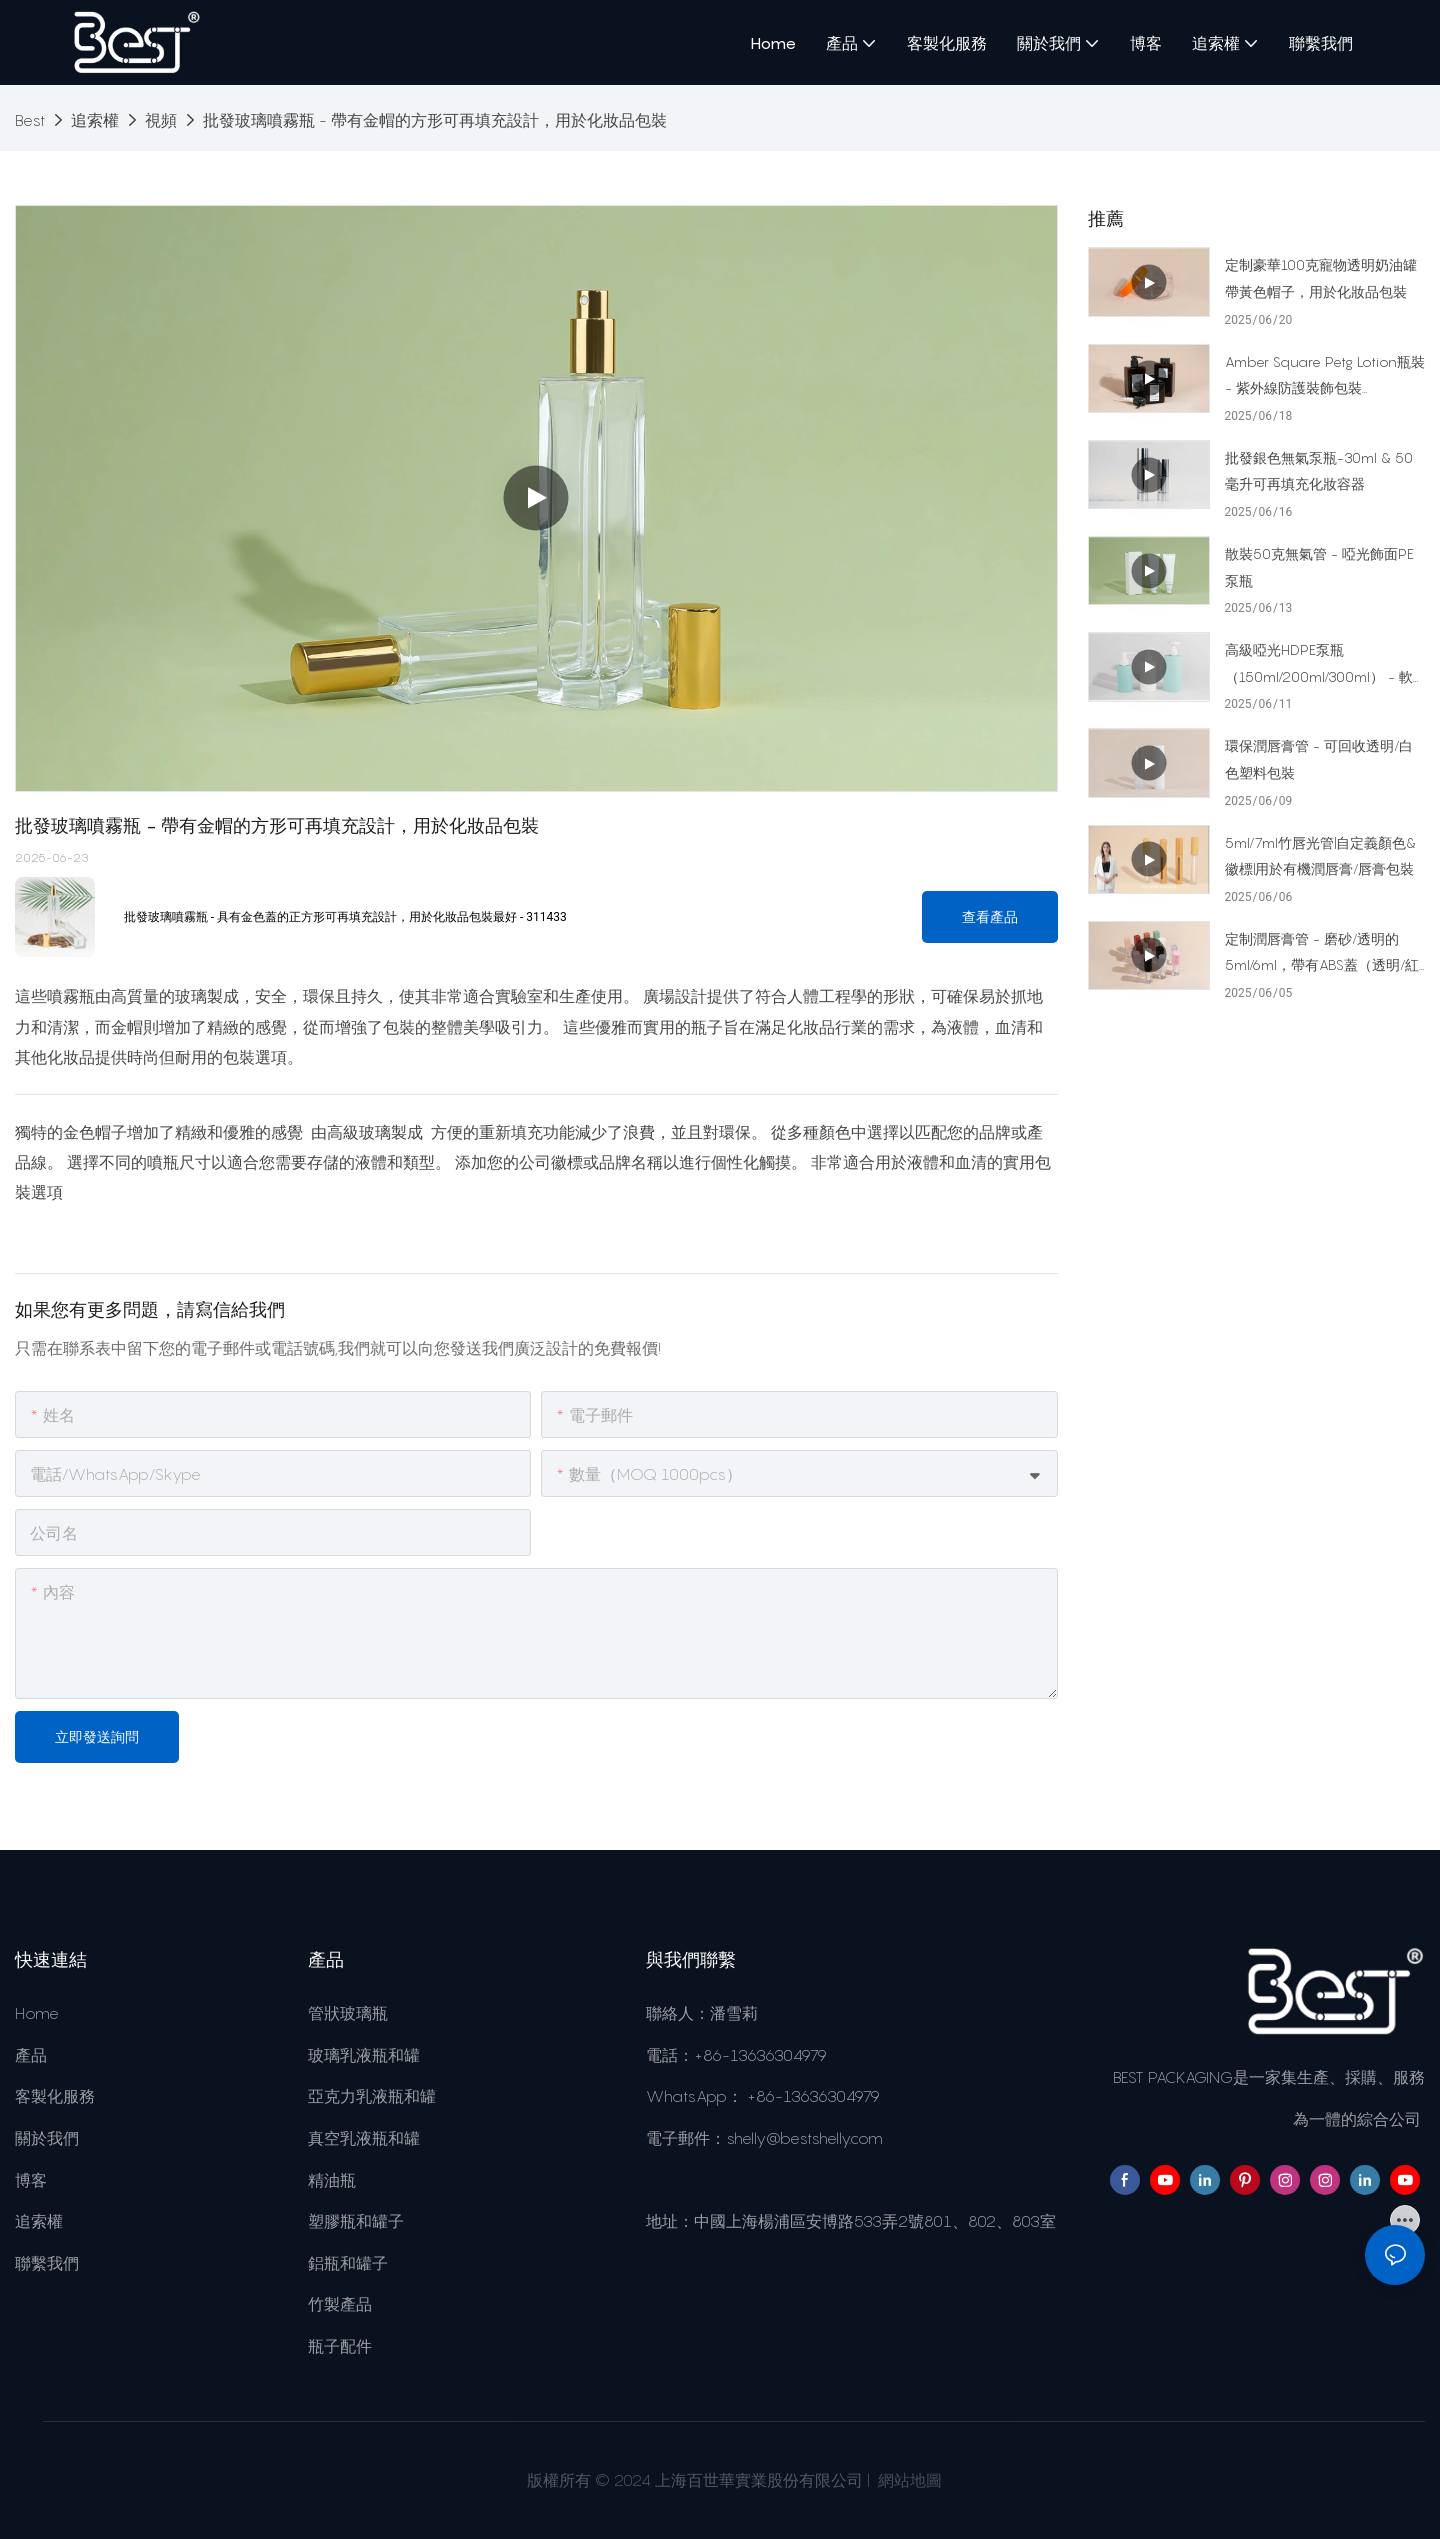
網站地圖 (908, 2480)
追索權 (95, 120)
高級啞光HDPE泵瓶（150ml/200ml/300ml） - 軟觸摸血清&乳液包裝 (1319, 665)
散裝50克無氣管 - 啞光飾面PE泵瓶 (1319, 567)
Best (30, 120)
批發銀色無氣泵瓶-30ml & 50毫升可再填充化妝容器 (1319, 471)
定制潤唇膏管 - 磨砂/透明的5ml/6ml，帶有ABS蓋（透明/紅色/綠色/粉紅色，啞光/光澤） (1322, 954)
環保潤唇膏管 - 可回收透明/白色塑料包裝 (1319, 759)
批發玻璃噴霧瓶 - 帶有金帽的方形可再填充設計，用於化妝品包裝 (435, 120)
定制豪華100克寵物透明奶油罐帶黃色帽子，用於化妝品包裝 (1321, 278)
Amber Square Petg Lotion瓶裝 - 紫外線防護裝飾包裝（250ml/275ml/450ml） (1325, 377)
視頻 (161, 120)
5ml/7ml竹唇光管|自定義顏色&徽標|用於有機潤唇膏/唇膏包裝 (1320, 856)
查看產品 (990, 916)
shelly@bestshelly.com (804, 2138)
